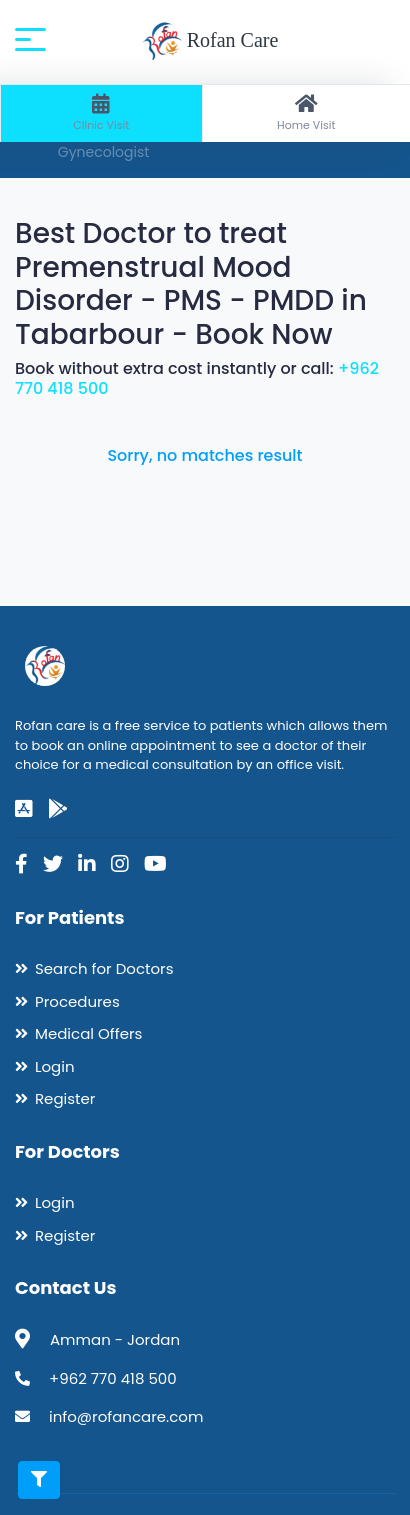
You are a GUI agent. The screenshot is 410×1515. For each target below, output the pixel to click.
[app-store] (24, 809)
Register (65, 1098)
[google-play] (58, 809)
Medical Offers (88, 1033)
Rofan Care (210, 42)
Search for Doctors (104, 968)
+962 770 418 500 (113, 1378)
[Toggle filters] (39, 1480)
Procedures (77, 1001)
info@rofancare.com (126, 1416)
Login (55, 1066)
